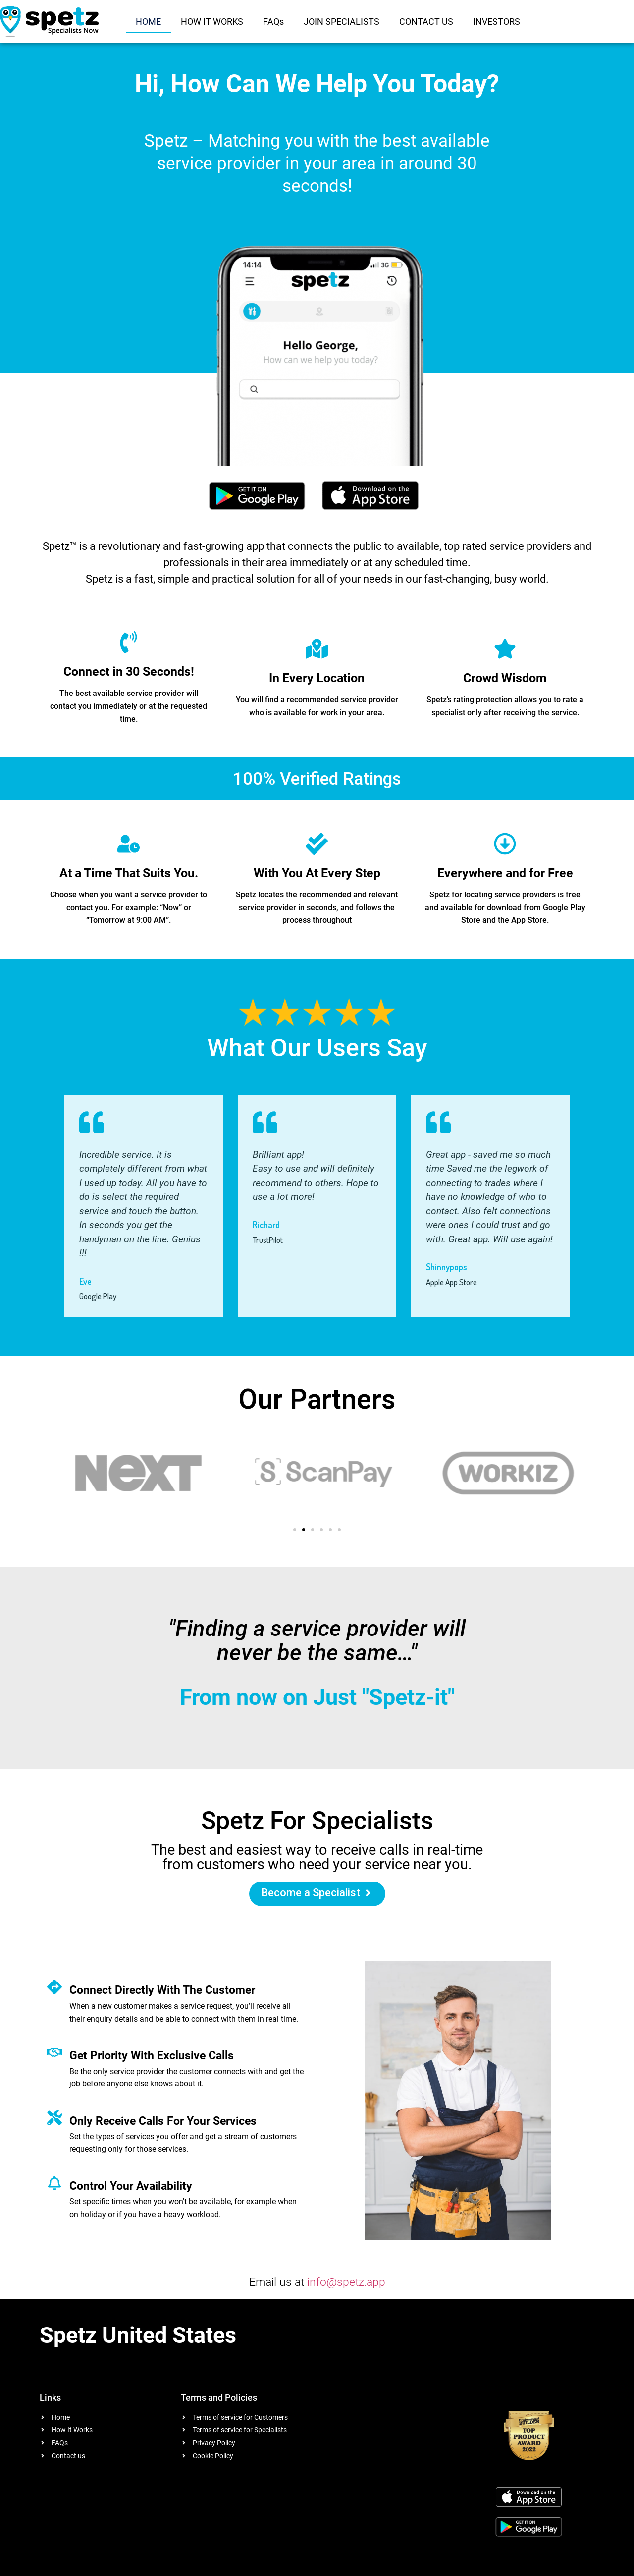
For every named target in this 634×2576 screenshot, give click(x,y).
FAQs (273, 21)
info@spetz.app (346, 2282)
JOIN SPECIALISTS (341, 21)
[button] (294, 1529)
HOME (148, 21)
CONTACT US (426, 21)
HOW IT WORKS (212, 21)
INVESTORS (496, 21)
